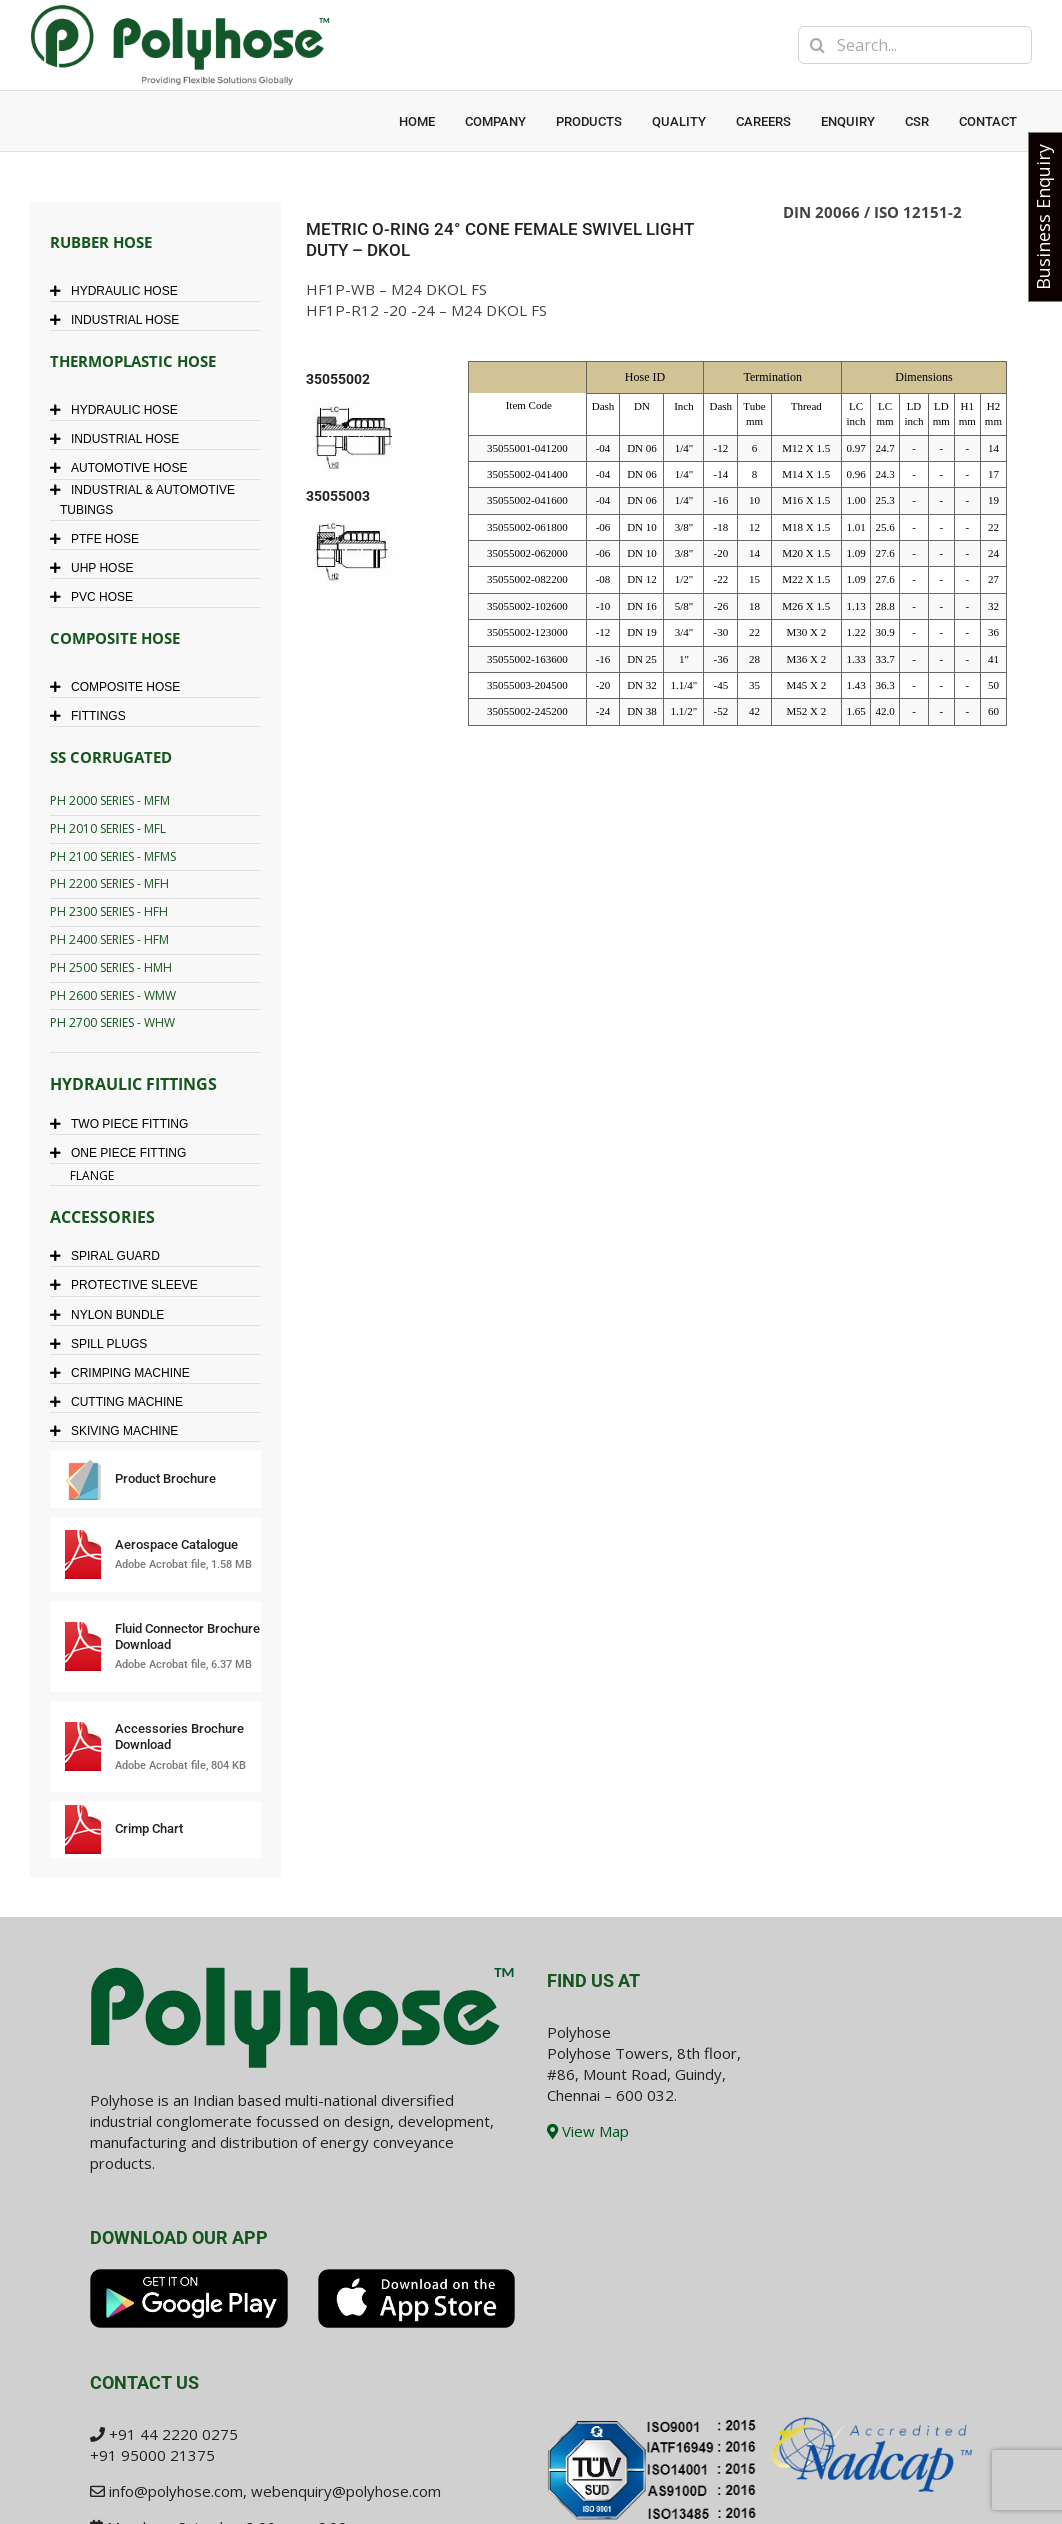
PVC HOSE (96, 597)
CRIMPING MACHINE (125, 1373)
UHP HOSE (96, 568)
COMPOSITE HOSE (120, 687)
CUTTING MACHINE (121, 1402)
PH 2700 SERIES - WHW (112, 1022)
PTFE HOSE (99, 539)
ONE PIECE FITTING (123, 1153)
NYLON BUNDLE (112, 1315)
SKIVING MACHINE (119, 1431)
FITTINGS (93, 716)
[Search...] (915, 45)
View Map (588, 2131)
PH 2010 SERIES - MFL (108, 828)
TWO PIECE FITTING (124, 1124)
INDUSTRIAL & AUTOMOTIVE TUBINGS (147, 500)
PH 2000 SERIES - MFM (110, 800)
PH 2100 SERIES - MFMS (113, 856)
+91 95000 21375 (152, 2455)
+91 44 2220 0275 (173, 2434)
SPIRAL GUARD (110, 1256)
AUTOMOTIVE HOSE (123, 468)
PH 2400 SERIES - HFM (109, 939)
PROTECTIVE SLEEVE (129, 1285)
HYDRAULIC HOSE (119, 291)
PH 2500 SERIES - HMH (111, 967)
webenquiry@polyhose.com (346, 2491)
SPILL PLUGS (103, 1344)
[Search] (817, 45)
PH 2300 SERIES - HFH (109, 911)
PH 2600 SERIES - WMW (113, 995)
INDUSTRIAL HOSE (119, 320)
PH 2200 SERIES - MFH (109, 883)
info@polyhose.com (176, 2491)
